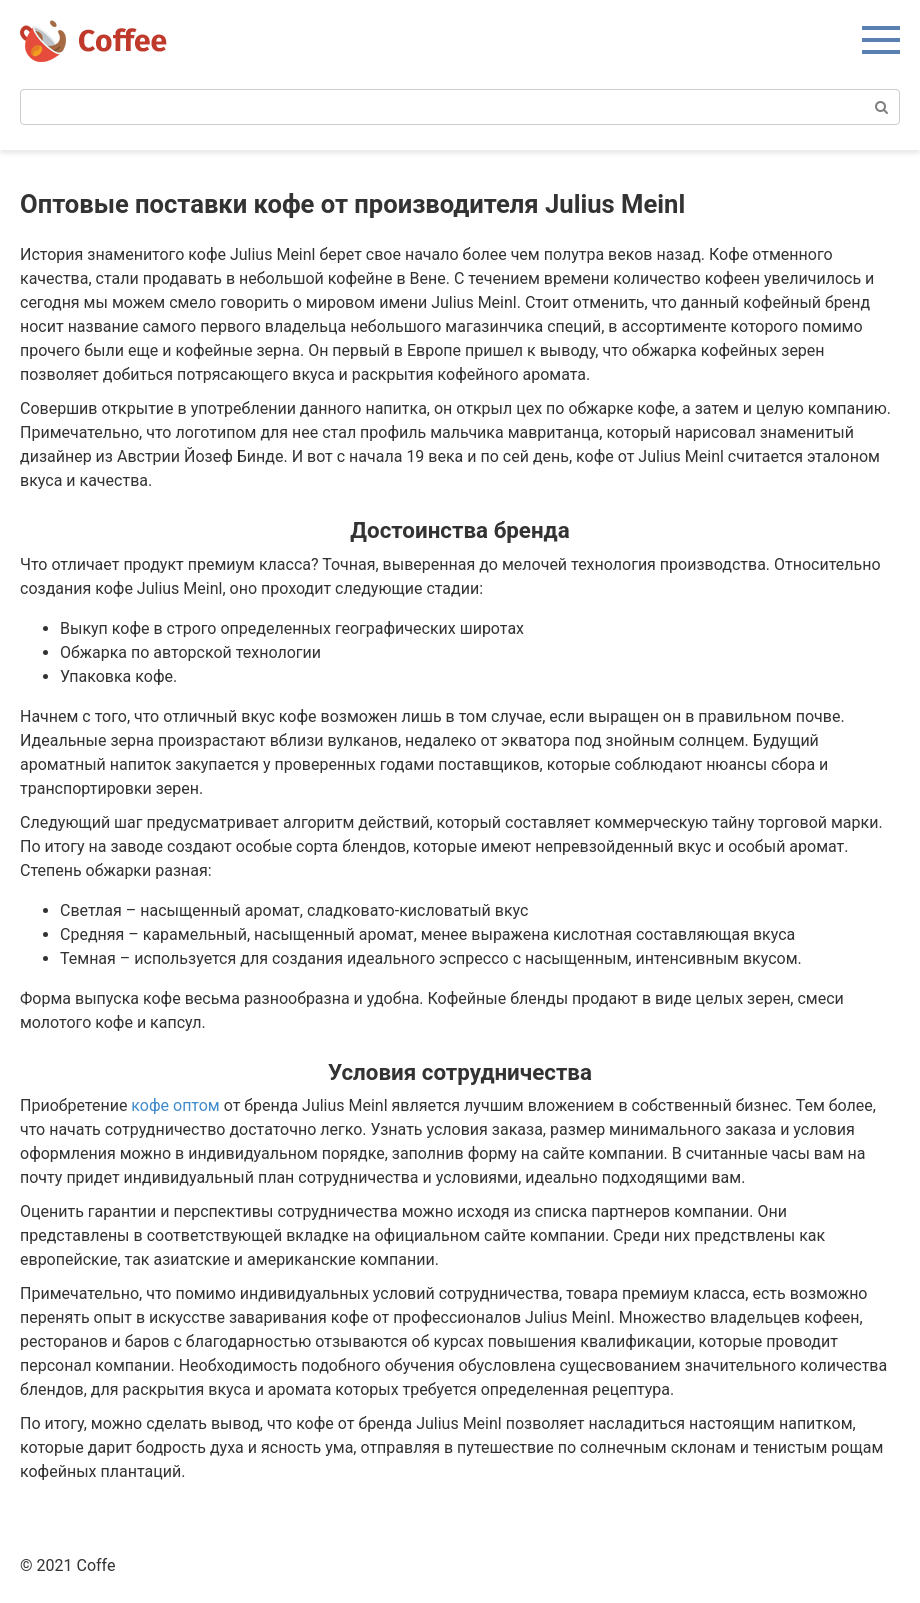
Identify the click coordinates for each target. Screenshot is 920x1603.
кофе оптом (175, 1105)
